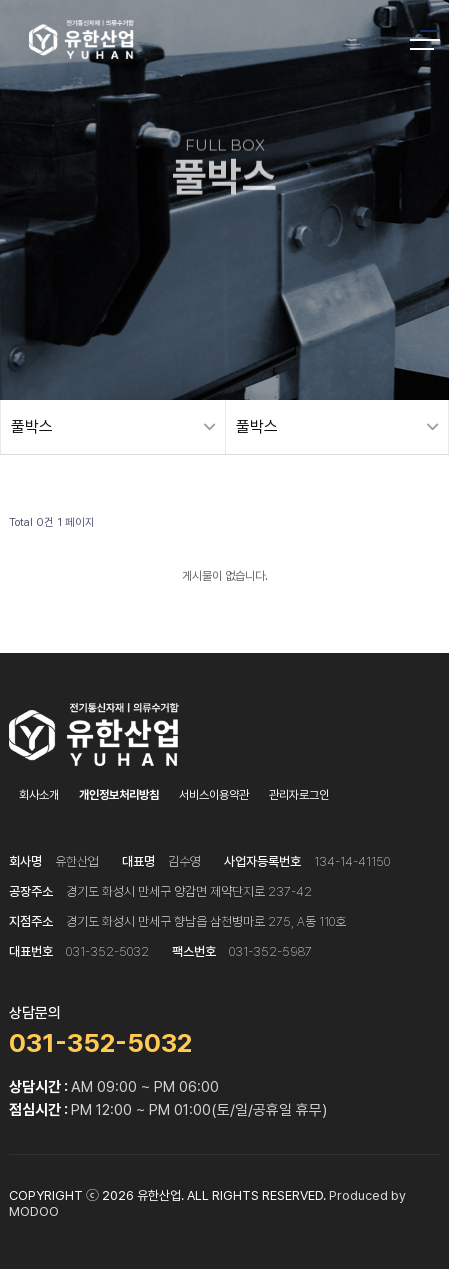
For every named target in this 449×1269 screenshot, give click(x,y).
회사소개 (39, 795)
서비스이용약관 (214, 795)
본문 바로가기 (0, 0)
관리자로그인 (299, 795)
